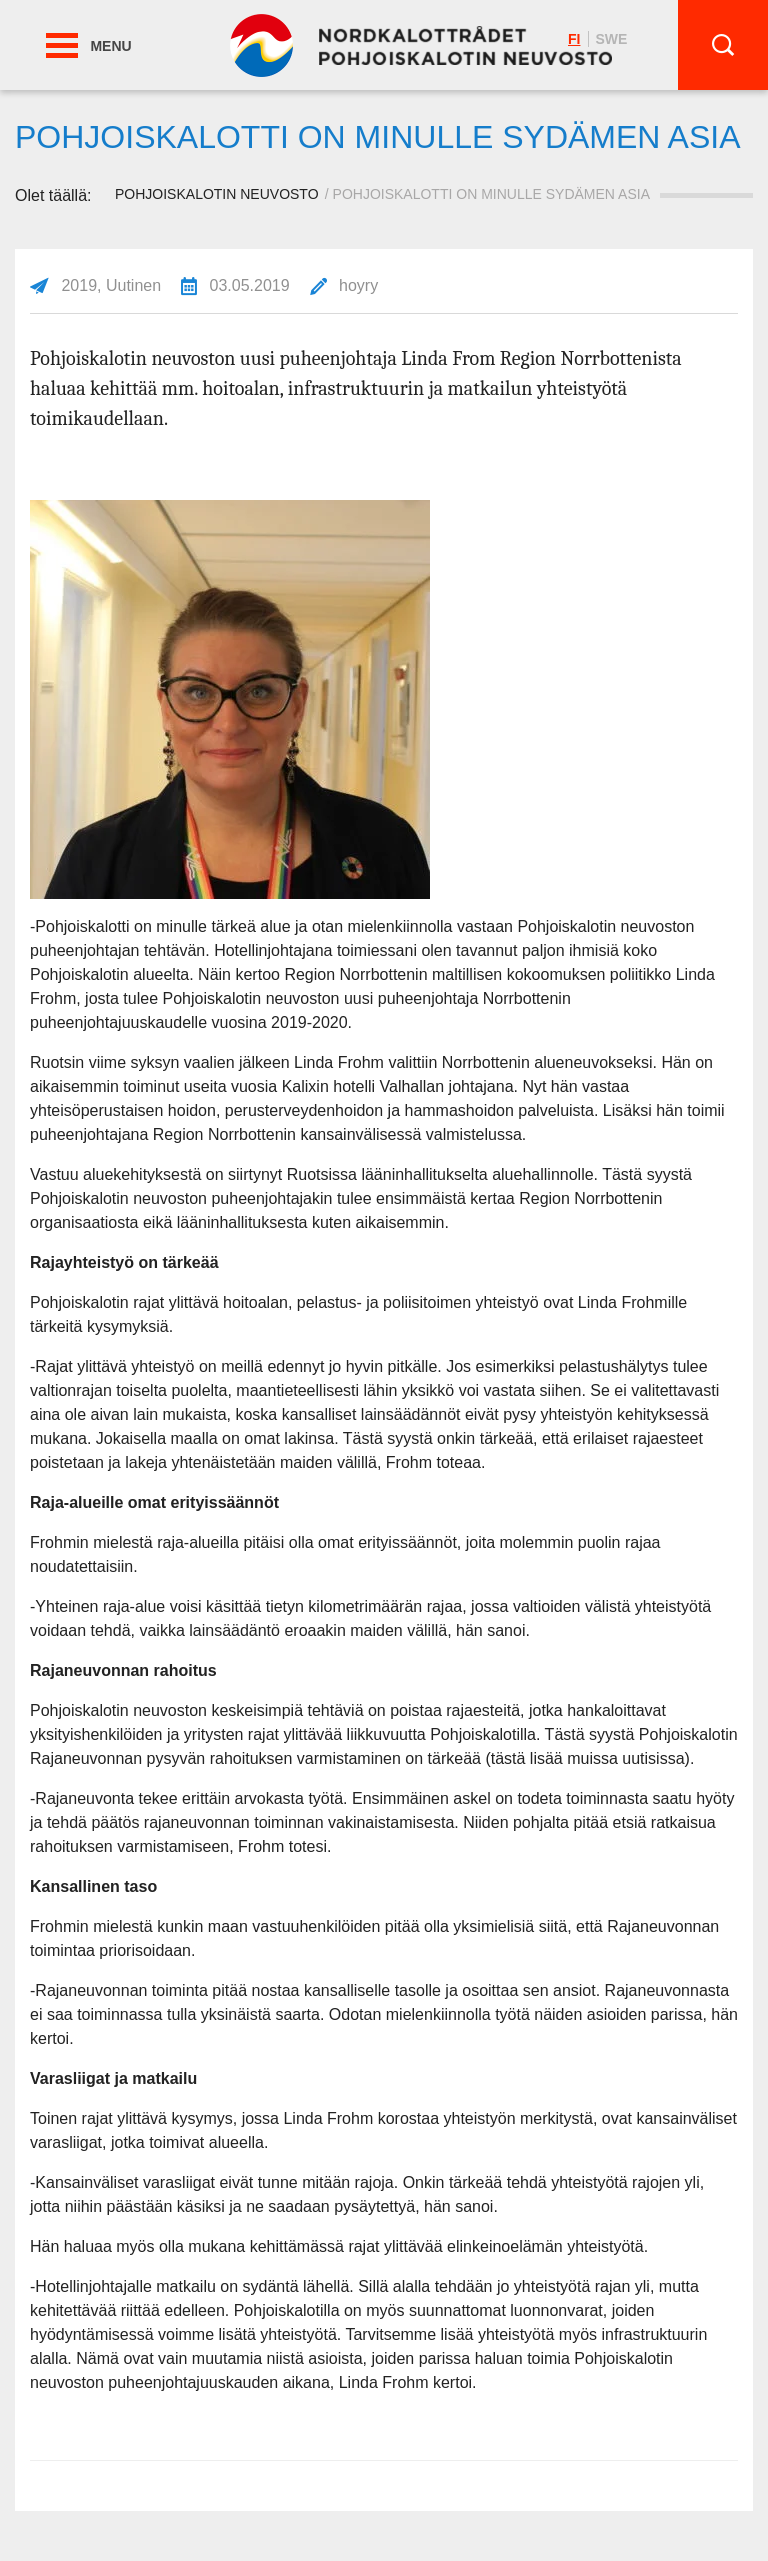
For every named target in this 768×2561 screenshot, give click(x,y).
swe (611, 39)
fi (574, 39)
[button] (62, 45)
